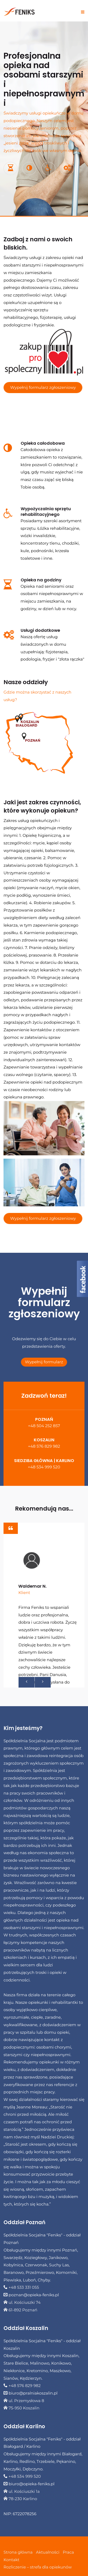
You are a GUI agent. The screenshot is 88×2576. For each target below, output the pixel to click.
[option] (44, 1605)
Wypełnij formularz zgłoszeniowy (43, 387)
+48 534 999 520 (24, 2476)
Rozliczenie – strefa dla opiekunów (38, 2567)
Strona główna (18, 2552)
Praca (68, 2552)
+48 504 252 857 (44, 1425)
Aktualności (47, 2552)
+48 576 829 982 (24, 2385)
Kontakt (11, 2559)
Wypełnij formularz (44, 1362)
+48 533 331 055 (23, 2287)
